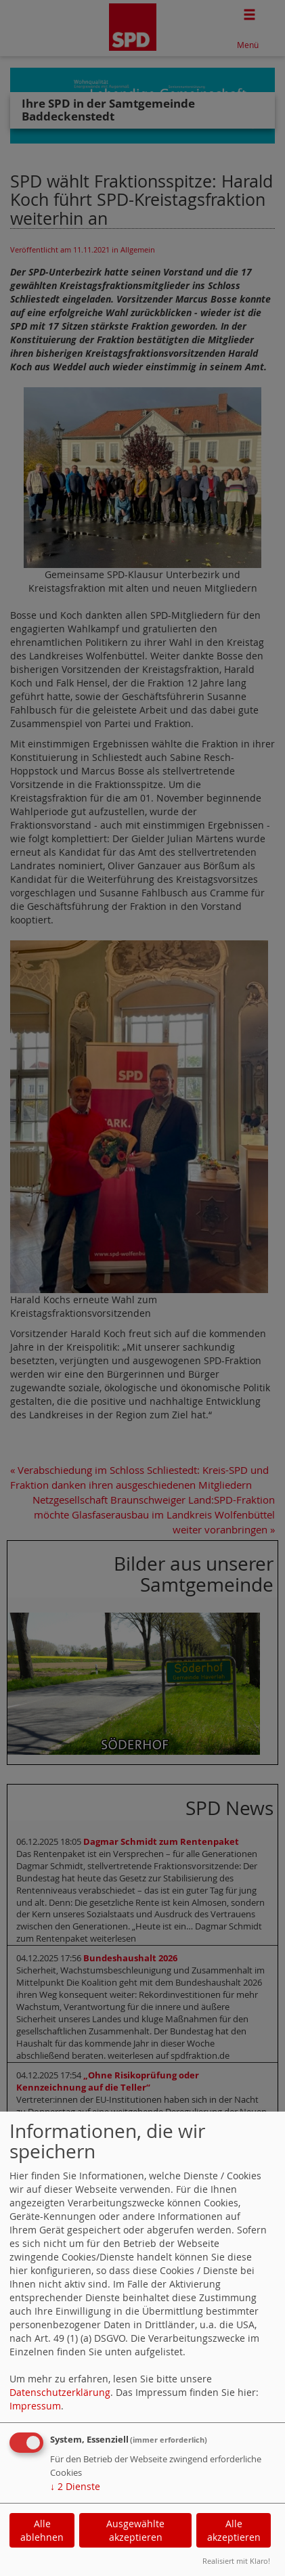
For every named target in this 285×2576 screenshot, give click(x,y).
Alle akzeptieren (234, 2530)
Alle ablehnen (42, 2530)
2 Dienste (75, 2486)
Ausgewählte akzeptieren (135, 2530)
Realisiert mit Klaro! (236, 2561)
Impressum (35, 2405)
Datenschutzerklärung (59, 2392)
